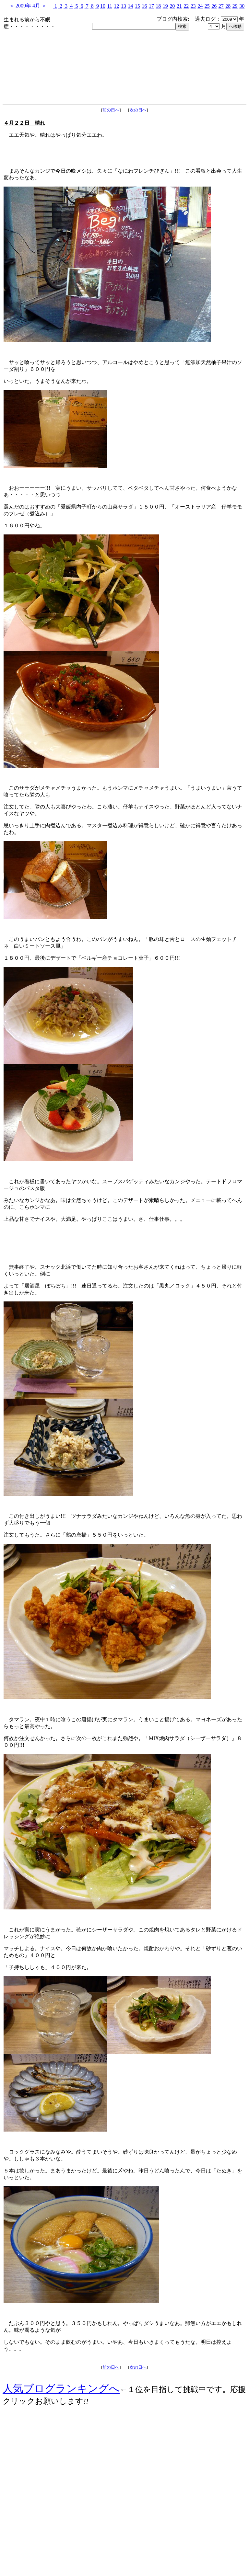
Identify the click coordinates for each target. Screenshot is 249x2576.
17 (151, 6)
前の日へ (110, 110)
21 (179, 6)
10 (102, 6)
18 (158, 6)
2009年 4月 (28, 5)
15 (137, 6)
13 (123, 6)
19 (165, 6)
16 (144, 6)
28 (228, 6)
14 (130, 6)
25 (207, 6)
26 (214, 6)
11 (109, 6)
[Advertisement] (124, 2518)
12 (116, 6)
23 (193, 6)
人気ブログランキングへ (61, 2388)
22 (186, 6)
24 (200, 6)
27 (221, 6)
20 (172, 6)
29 (235, 6)
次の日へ (138, 110)
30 (241, 6)
